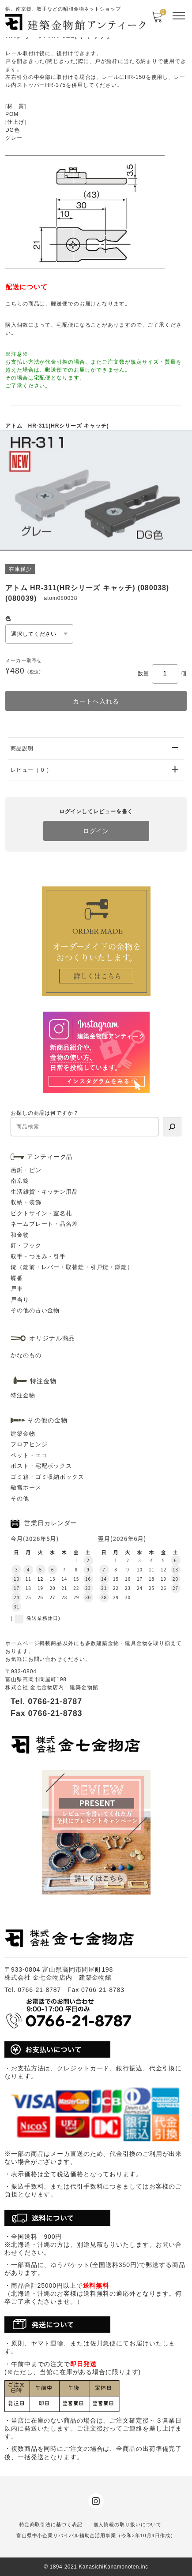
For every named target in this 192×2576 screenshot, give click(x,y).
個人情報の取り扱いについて (128, 2524)
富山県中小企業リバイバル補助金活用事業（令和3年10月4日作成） (96, 2535)
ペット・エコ (29, 1455)
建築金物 (23, 1433)
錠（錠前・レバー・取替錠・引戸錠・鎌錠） (72, 1267)
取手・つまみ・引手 (38, 1256)
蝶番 (17, 1278)
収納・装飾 (26, 1202)
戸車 (17, 1288)
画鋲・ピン (26, 1170)
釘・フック (26, 1245)
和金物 (20, 1235)
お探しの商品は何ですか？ (45, 1113)
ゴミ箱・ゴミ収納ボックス (47, 1477)
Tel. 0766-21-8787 (46, 1701)
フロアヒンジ (29, 1444)
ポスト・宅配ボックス (41, 1466)
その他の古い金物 (35, 1310)
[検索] (172, 1126)
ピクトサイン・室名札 (41, 1213)
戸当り (20, 1299)
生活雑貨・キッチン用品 (44, 1191)
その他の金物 (47, 1420)
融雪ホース (26, 1487)
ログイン (96, 830)
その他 (20, 1498)
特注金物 (23, 1395)
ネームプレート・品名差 (44, 1224)
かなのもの (26, 1355)
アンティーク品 (50, 1156)
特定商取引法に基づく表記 (51, 2524)
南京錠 (20, 1180)
